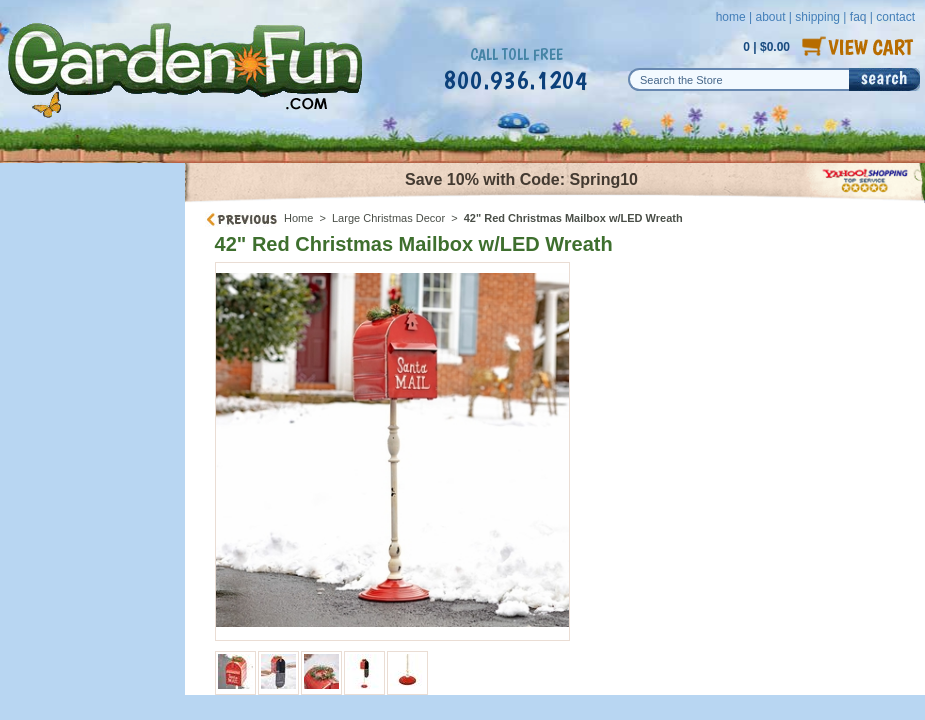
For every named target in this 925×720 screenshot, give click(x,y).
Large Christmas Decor (388, 218)
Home (298, 218)
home (731, 17)
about (770, 17)
